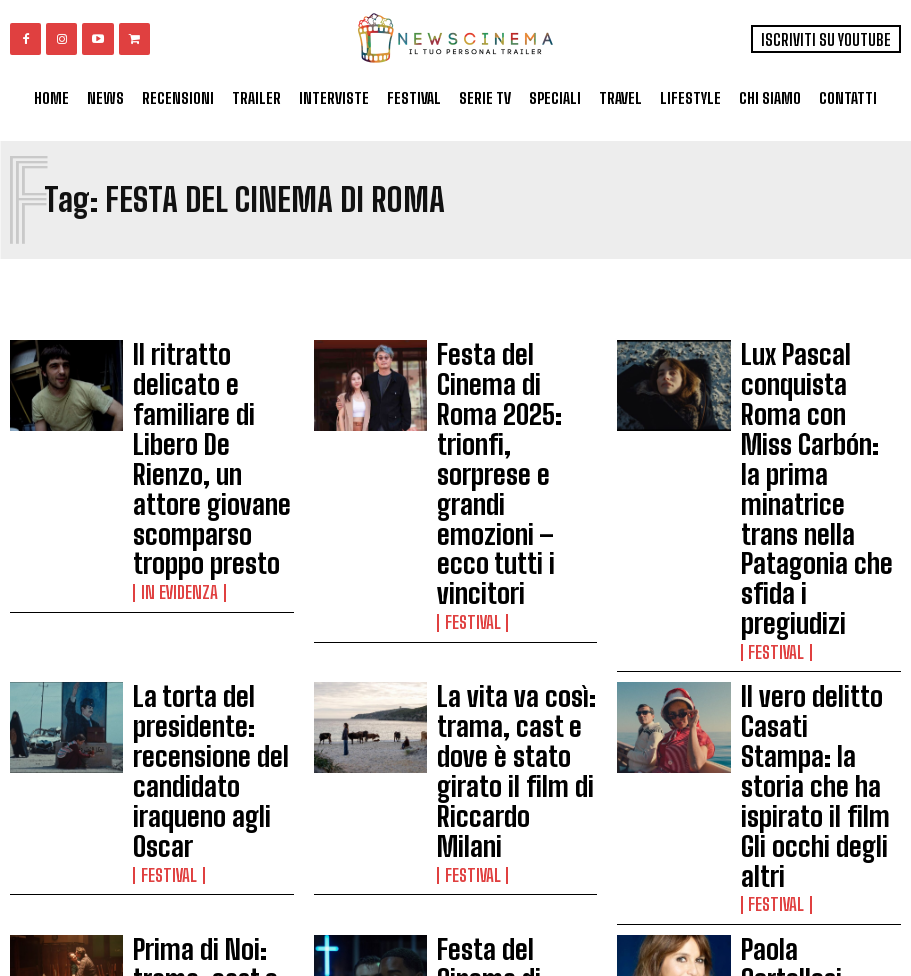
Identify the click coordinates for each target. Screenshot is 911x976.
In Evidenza (171, 440)
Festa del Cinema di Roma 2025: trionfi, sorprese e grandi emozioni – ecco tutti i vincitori (512, 383)
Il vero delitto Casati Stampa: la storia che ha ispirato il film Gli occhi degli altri (821, 504)
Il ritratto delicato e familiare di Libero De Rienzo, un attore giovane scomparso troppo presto (202, 383)
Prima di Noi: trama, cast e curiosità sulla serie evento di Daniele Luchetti (207, 616)
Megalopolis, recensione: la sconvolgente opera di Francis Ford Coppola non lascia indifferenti (206, 769)
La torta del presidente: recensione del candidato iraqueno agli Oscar (211, 504)
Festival (467, 440)
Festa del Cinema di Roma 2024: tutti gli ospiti (503, 762)
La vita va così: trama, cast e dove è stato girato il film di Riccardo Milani (516, 504)
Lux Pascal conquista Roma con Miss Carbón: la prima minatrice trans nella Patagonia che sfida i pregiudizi (817, 383)
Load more (456, 888)
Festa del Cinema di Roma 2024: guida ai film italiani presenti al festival (821, 762)
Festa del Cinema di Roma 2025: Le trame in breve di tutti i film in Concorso (513, 616)
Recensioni (170, 826)
